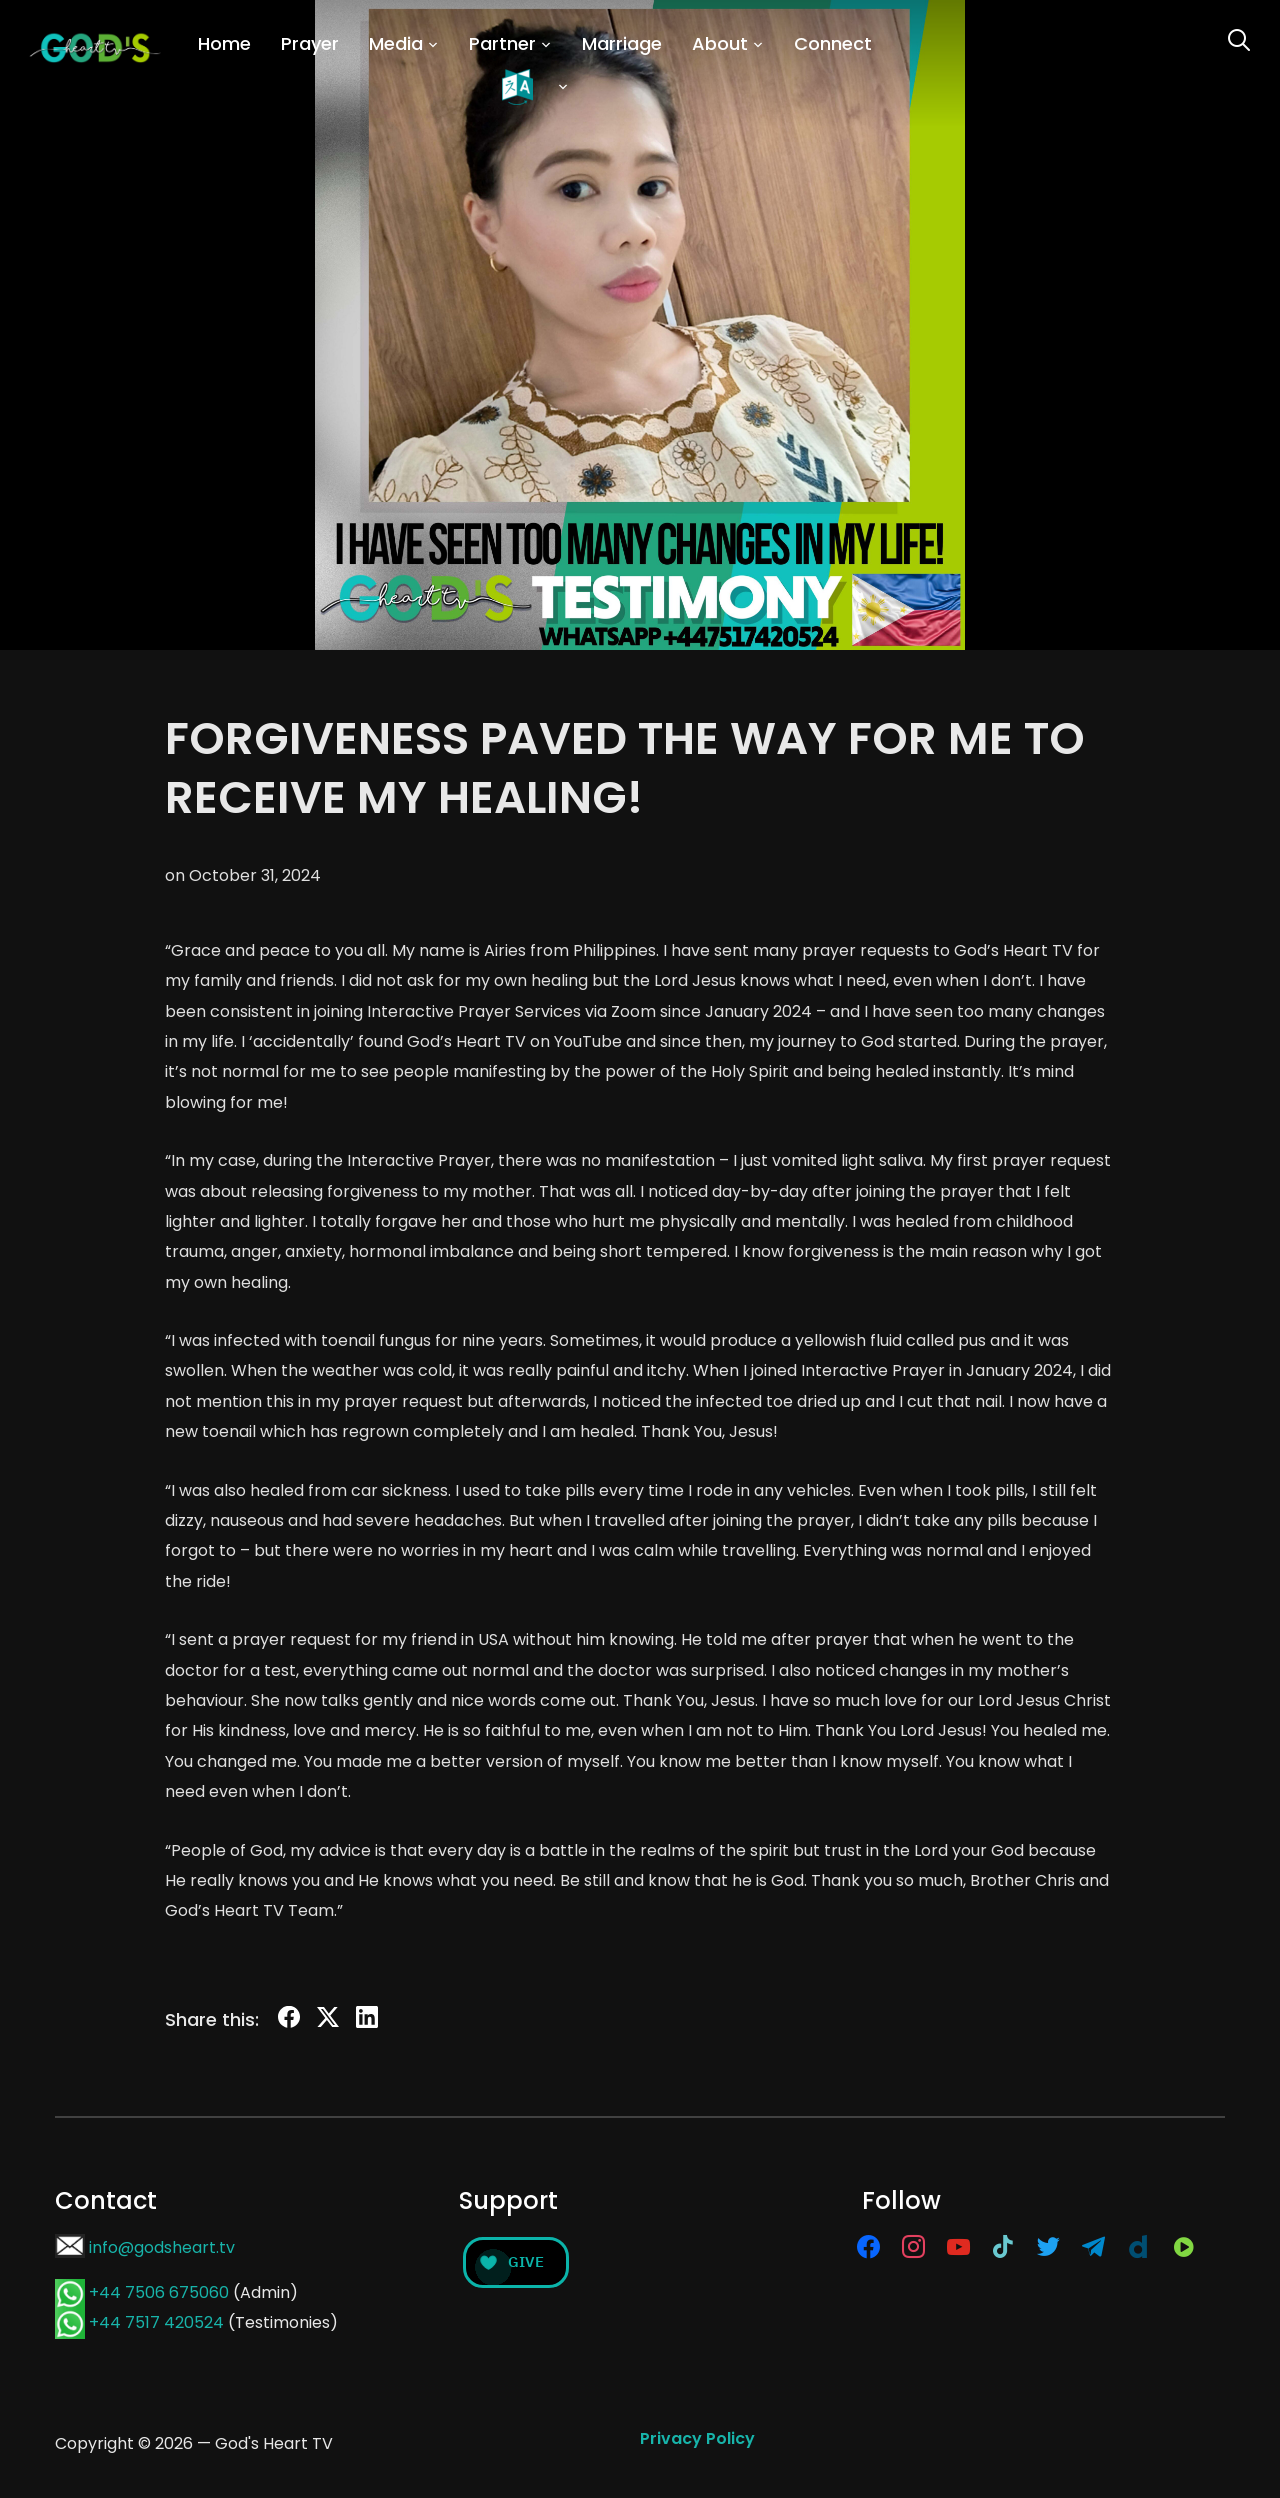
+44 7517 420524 (156, 2322)
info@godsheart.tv (162, 2247)
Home (224, 43)
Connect (833, 43)
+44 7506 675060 (159, 2292)
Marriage (622, 43)
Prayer (310, 43)
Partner (502, 43)
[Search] (1239, 38)
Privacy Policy (697, 2438)
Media (396, 43)
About (720, 43)
